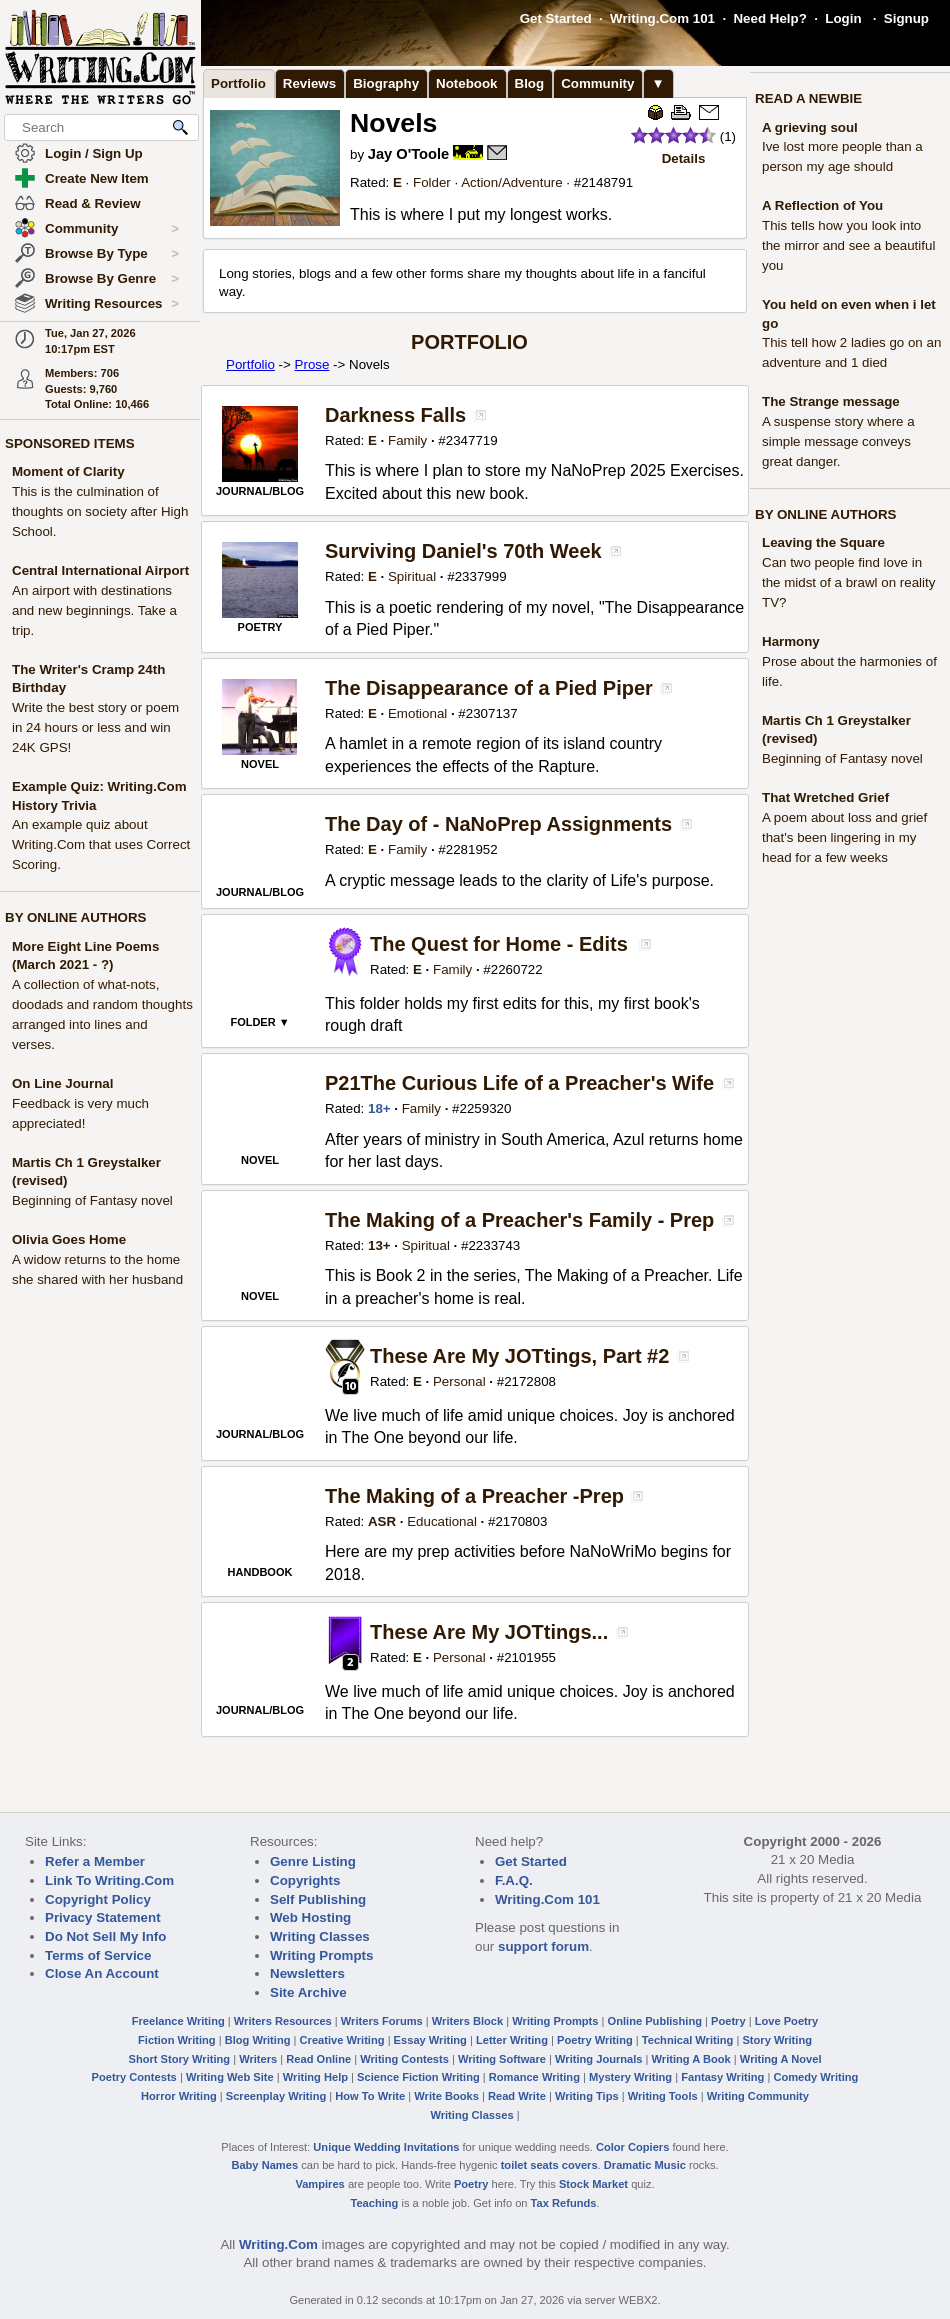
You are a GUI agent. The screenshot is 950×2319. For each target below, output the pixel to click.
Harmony (791, 641)
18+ (379, 1108)
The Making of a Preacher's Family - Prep (519, 1220)
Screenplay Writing (276, 2096)
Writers (258, 2059)
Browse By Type (112, 254)
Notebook (466, 83)
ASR (382, 1521)
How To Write (370, 2096)
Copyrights (305, 1880)
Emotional (417, 713)
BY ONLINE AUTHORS (75, 917)
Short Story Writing (179, 2059)
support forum (543, 1946)
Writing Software (502, 2059)
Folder (432, 182)
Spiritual (412, 576)
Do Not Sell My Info (105, 1936)
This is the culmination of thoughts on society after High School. (100, 511)
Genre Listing (313, 1861)
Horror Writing (179, 2096)
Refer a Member (95, 1861)
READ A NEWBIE (808, 98)
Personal (459, 1381)
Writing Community (758, 2096)
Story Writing (777, 2040)
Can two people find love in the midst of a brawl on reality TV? (848, 582)
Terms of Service (98, 1955)
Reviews (309, 83)
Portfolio (238, 83)
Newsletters (307, 1973)
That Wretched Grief (825, 797)
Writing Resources (112, 304)
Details (684, 158)
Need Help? (769, 18)
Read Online (318, 2059)
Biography (386, 83)
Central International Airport (100, 570)
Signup (906, 18)
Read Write (517, 2096)
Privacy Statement (103, 1917)
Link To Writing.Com (109, 1880)
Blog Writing (258, 2040)
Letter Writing (512, 2040)
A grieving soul (810, 127)
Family (407, 440)
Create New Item (97, 178)
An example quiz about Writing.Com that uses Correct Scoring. (101, 844)
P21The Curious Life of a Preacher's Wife (519, 1083)
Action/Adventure (512, 182)
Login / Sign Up (94, 153)
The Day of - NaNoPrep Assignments (498, 824)
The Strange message (831, 401)
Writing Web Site (230, 2077)
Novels (393, 123)
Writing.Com (278, 2244)
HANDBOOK (260, 1572)
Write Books (446, 2096)
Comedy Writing (815, 2077)
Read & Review (93, 203)
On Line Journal (62, 1083)
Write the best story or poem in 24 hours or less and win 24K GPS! (95, 727)
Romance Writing (534, 2077)
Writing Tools (663, 2096)
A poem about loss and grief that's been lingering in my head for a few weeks (844, 837)
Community (112, 229)
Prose (312, 364)
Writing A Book (691, 2059)
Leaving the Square (823, 542)
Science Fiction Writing (418, 2077)
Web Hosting (310, 1917)
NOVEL (260, 764)
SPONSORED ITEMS (70, 443)
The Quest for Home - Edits (499, 944)
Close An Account (102, 1973)
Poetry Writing (595, 2040)
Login (843, 18)
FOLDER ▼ (259, 1022)
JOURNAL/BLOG (260, 491)
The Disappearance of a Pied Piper (489, 688)
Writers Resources (283, 2021)
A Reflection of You (822, 205)
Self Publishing (318, 1899)
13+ (379, 1245)
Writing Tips (587, 2096)
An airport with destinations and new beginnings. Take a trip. (94, 610)
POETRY (260, 627)
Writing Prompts (321, 1955)
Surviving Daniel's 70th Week (463, 551)
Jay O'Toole (408, 154)
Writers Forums (382, 2021)
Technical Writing (688, 2040)
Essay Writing (430, 2040)
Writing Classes (320, 1936)
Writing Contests (404, 2059)
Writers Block (467, 2021)
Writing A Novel (781, 2059)
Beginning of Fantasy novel (92, 1200)
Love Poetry (787, 2021)
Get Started (556, 18)
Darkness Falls (395, 415)
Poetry (728, 2021)
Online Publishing (655, 2021)
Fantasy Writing (722, 2077)
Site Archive (308, 1992)
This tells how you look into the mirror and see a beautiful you (848, 245)
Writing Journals (598, 2059)
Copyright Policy (98, 1899)
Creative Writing (342, 2040)
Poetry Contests (134, 2077)
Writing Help (315, 2077)
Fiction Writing (177, 2040)
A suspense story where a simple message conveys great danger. (838, 441)
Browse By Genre (112, 279)
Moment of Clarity (68, 471)
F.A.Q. (514, 1880)
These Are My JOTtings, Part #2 (519, 1356)
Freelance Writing (178, 2021)
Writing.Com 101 (662, 18)
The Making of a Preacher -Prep (474, 1496)
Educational (442, 1521)
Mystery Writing (630, 2077)
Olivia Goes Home (69, 1239)
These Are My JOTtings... (489, 1632)
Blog (530, 83)
